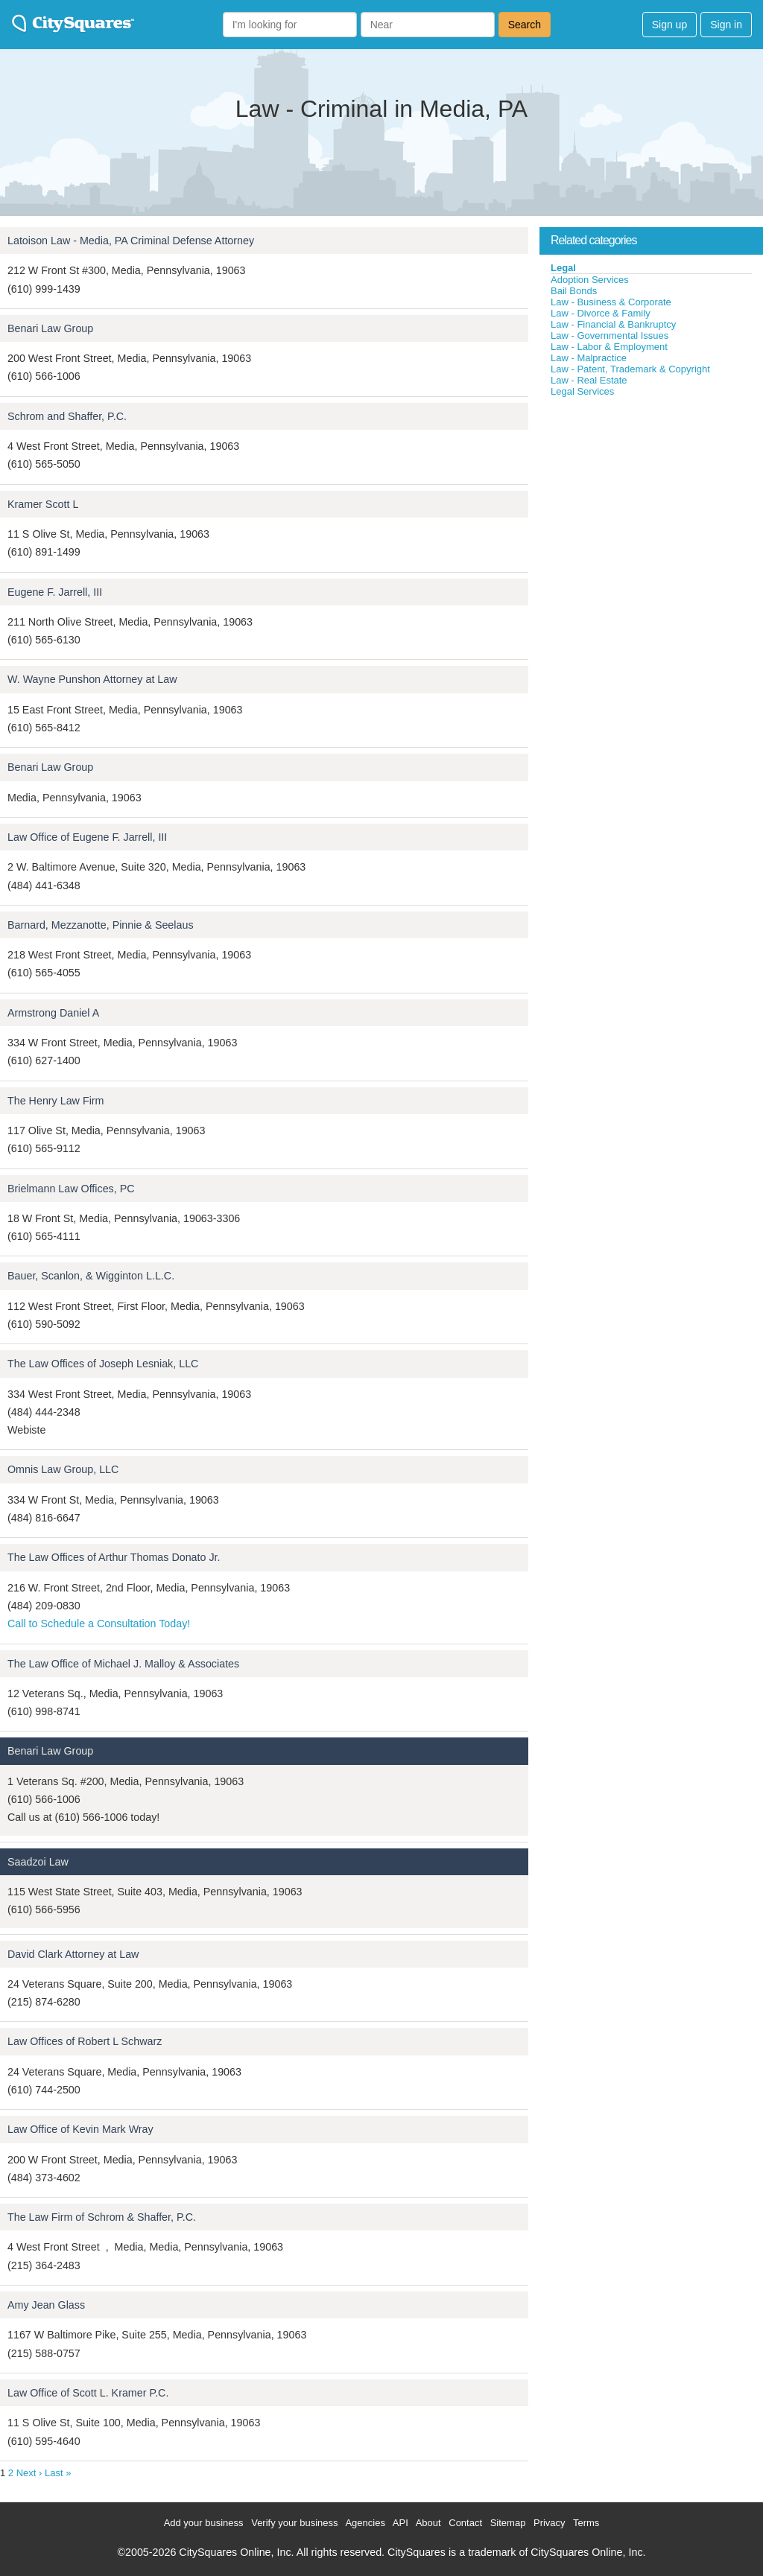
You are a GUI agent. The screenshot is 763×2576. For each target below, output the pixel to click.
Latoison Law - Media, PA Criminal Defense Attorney (130, 241)
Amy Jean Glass (46, 2305)
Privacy (550, 2522)
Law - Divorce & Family (600, 313)
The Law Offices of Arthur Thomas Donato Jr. (114, 1557)
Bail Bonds (574, 290)
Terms (586, 2522)
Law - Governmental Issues (609, 335)
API (400, 2522)
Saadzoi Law (38, 1862)
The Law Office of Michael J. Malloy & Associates (123, 1664)
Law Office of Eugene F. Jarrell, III (87, 837)
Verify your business (294, 2522)
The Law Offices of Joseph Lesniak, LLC (102, 1364)
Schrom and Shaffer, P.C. (67, 416)
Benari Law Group (50, 328)
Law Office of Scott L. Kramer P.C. (87, 2393)
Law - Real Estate (589, 380)
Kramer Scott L (42, 504)
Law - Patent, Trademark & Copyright (630, 369)
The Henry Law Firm (55, 1101)
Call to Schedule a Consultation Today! (98, 1623)
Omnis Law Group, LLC (62, 1469)
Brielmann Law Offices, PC (71, 1189)
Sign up (669, 25)
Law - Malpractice (589, 357)
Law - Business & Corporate (611, 302)
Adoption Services (590, 279)
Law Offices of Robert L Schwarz (84, 2041)
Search (524, 25)
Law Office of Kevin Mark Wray (80, 2129)
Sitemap (508, 2522)
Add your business (204, 2522)
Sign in (726, 25)
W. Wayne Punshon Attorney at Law (92, 679)
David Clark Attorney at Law (73, 1954)
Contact (465, 2522)
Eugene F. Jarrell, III (54, 592)
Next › (29, 2472)
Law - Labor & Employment (609, 346)
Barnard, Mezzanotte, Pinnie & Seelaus (100, 925)
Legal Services (582, 391)
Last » (58, 2472)
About (428, 2522)
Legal (563, 267)
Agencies (364, 2522)
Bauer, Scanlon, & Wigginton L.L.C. (90, 1276)
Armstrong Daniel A (53, 1013)
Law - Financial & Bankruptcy (613, 324)
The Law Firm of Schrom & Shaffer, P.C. (101, 2217)
